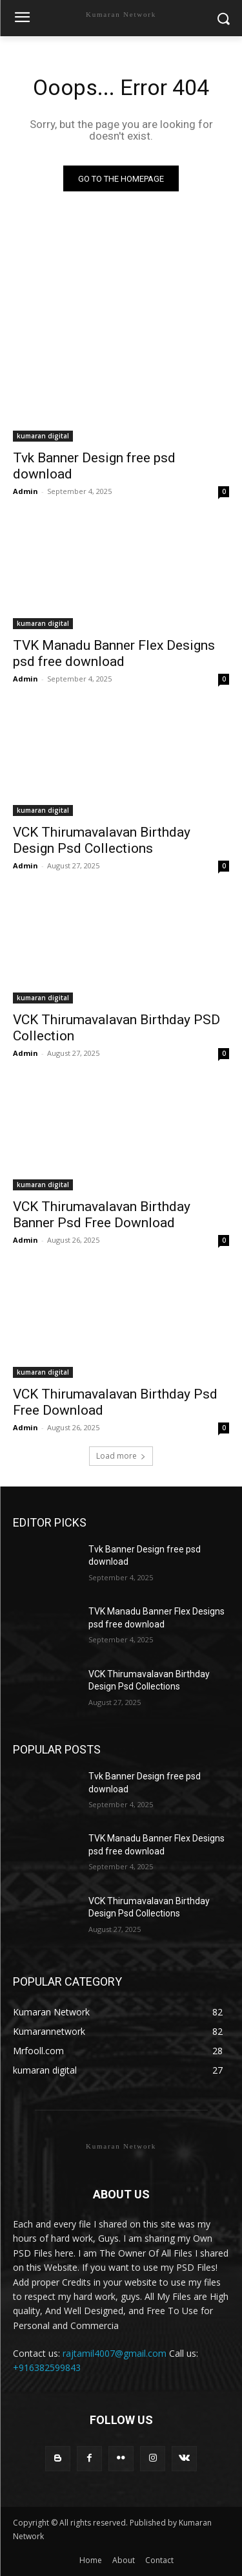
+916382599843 (47, 2367)
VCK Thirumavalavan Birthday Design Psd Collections (101, 840)
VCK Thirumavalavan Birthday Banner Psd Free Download (101, 1214)
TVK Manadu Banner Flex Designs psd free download (114, 653)
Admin (25, 491)
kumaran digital (43, 435)
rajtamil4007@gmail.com (114, 2353)
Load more (121, 1455)
